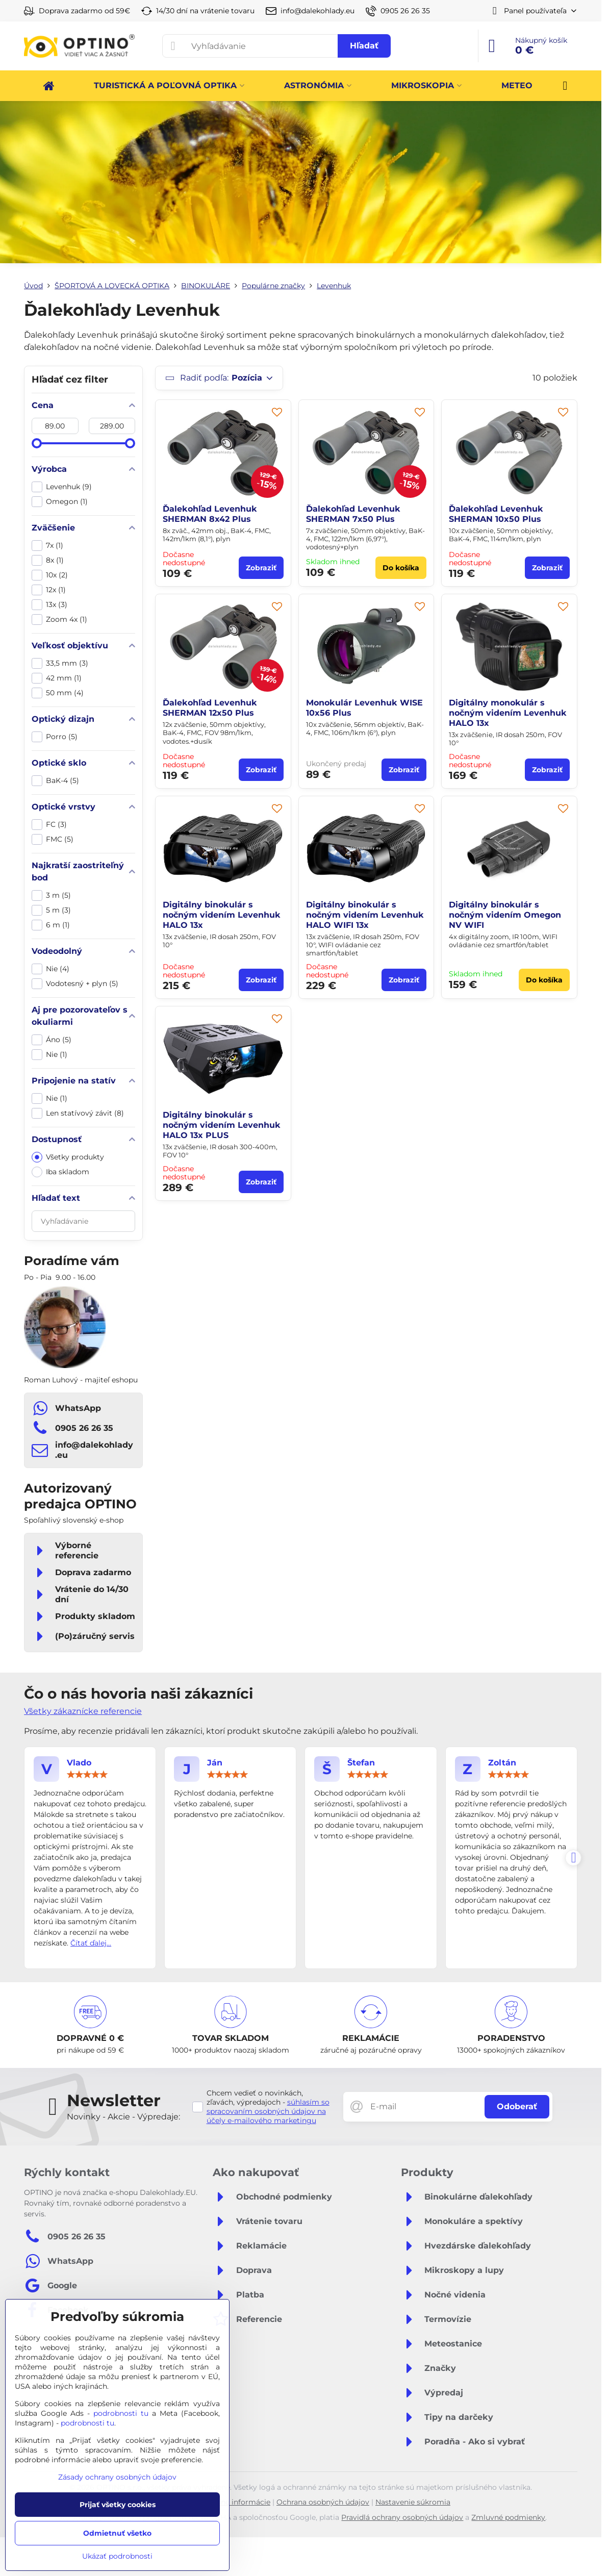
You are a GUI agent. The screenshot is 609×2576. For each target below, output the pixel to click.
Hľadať (364, 45)
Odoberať (517, 2106)
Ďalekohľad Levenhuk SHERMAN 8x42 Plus (210, 514)
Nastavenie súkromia (412, 2502)
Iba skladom (60, 1172)
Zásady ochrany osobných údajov (117, 2477)
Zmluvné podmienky (508, 2517)
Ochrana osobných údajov (322, 2502)
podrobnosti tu (120, 2413)
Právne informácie (237, 2502)
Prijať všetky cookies (118, 2504)
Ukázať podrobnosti (117, 2556)
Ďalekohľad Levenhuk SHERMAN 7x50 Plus (353, 514)
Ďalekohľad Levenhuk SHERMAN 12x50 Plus (210, 708)
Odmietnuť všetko (117, 2533)
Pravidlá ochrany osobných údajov (402, 2517)
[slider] (37, 443)
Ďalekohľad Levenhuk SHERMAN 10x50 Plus (496, 514)
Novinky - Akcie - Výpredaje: (123, 2117)
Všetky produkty (68, 1157)
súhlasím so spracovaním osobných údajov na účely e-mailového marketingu (268, 2111)
